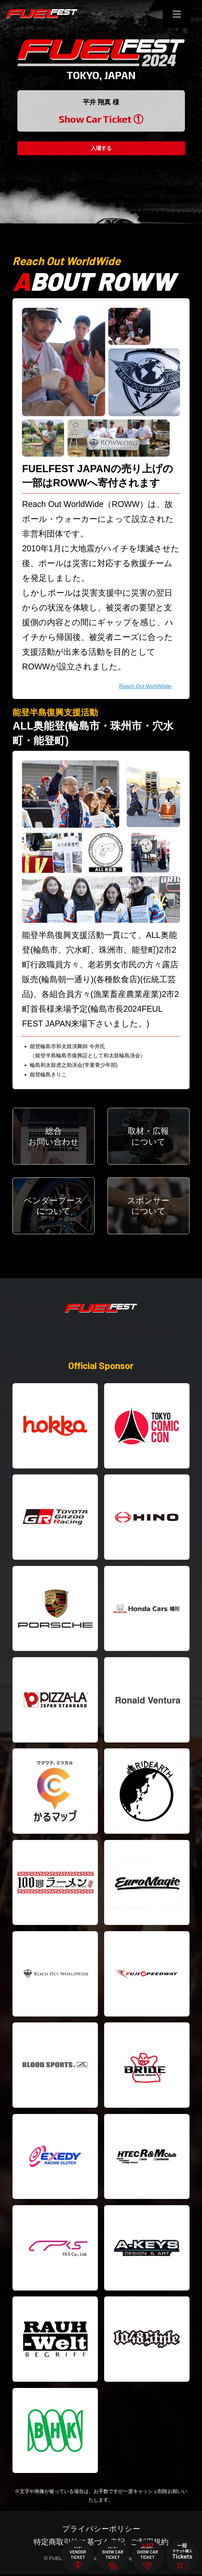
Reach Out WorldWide (145, 686)
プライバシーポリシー (101, 2530)
